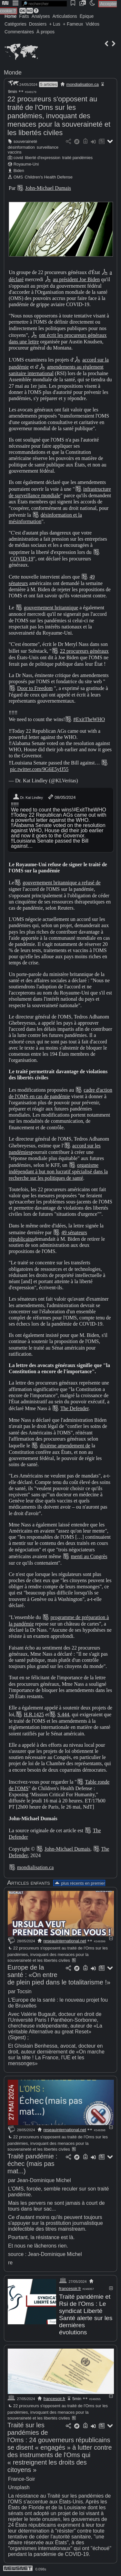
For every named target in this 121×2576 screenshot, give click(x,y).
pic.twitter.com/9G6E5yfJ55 (39, 769)
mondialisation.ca (82, 84)
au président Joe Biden (76, 279)
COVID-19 (21, 558)
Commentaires (19, 31)
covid (18, 157)
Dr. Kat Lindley (28, 796)
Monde (13, 72)
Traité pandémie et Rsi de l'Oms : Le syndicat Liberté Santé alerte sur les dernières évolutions (85, 2314)
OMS (18, 177)
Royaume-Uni (26, 164)
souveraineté (25, 141)
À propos (45, 31)
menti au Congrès (89, 1556)
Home (10, 16)
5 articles (48, 84)
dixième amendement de (65, 1445)
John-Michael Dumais (48, 188)
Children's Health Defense (49, 177)
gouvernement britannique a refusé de (62, 882)
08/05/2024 (61, 796)
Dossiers (37, 24)
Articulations (65, 16)
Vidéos (92, 24)
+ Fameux (73, 24)
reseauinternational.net (65, 1940)
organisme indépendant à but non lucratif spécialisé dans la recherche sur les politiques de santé (58, 1171)
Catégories (15, 24)
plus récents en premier (79, 1883)
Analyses (41, 16)
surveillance (48, 147)
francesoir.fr (70, 2288)
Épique (87, 16)
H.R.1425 (34, 1714)
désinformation (21, 147)
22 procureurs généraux (84, 651)
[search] (44, 4)
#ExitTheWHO (89, 719)
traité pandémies (77, 157)
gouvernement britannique (51, 607)
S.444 (63, 1714)
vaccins (15, 152)
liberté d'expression (42, 157)
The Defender (74, 1408)
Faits (24, 16)
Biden (19, 170)
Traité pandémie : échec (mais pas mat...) (32, 2164)
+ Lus (54, 24)
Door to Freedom (35, 688)
